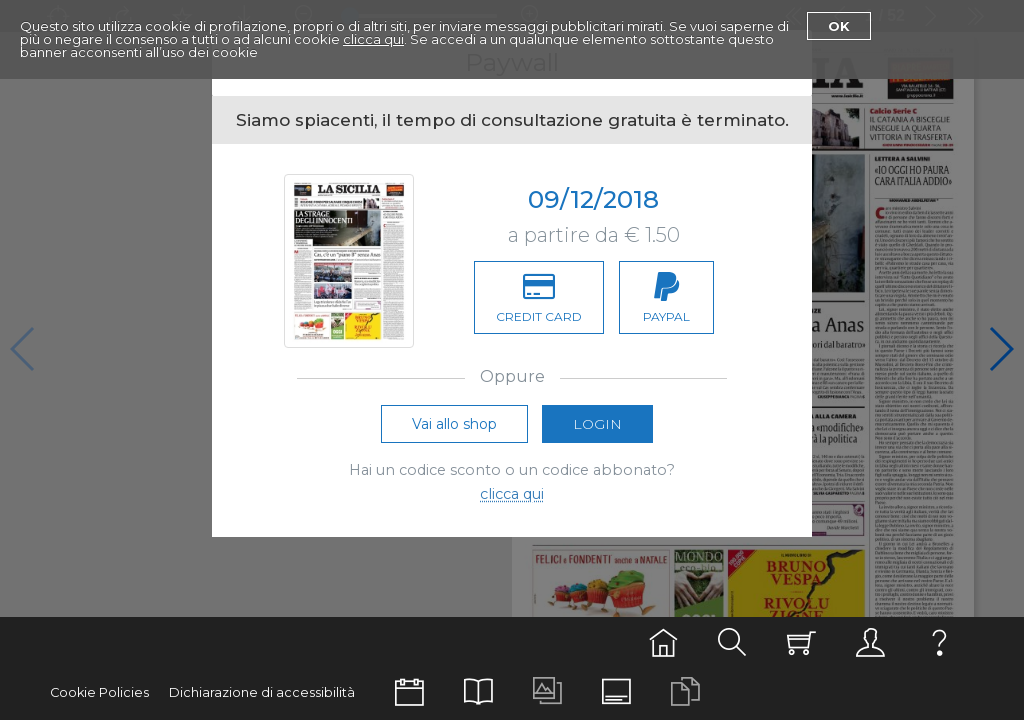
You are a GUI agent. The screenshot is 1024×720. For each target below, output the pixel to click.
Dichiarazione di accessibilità (262, 692)
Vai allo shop (454, 424)
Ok (839, 26)
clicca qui (373, 39)
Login (597, 424)
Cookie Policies (99, 692)
